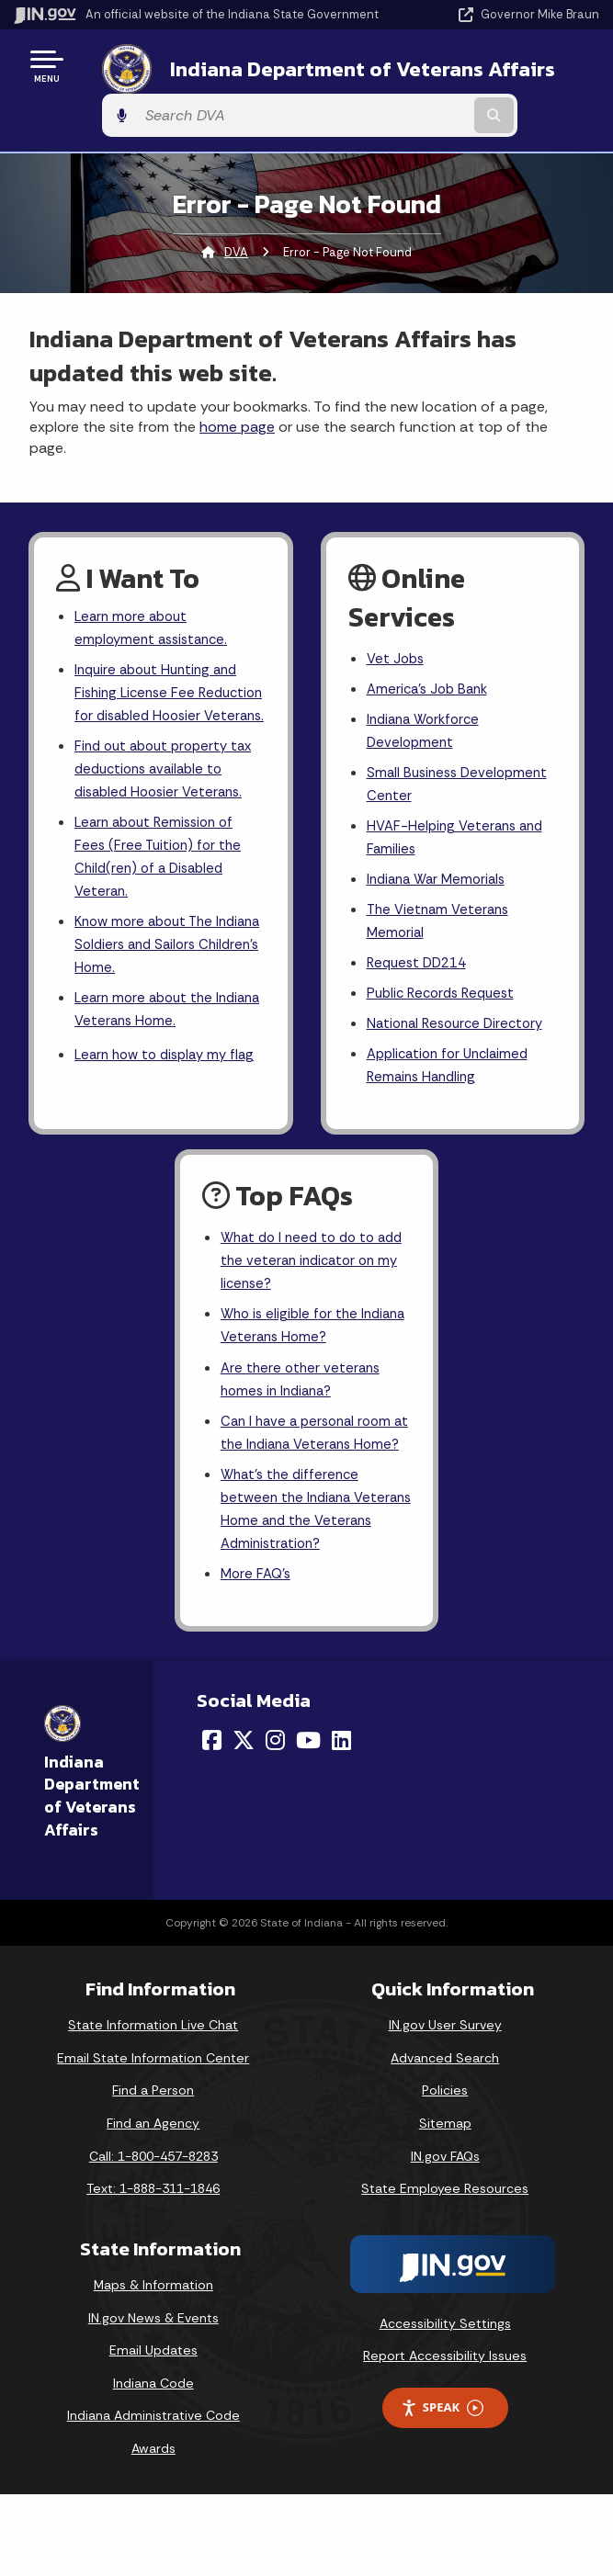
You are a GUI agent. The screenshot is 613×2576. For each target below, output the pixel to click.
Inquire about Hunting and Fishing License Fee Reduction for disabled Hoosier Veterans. (161, 677)
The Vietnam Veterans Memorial (442, 906)
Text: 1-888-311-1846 (153, 2269)
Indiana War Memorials (441, 861)
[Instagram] (275, 1821)
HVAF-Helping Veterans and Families (459, 816)
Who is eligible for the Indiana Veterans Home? (302, 1362)
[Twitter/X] (244, 1821)
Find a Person (153, 2172)
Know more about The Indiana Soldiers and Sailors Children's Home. (164, 961)
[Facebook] (211, 1821)
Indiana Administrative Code (153, 2497)
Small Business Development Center (461, 759)
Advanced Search (445, 2138)
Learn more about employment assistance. (155, 594)
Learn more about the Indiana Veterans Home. (153, 1031)
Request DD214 (420, 950)
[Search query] (516, 73)
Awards (153, 2529)
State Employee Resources (444, 2269)
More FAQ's (258, 1654)
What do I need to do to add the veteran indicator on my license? (306, 1292)
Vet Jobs (397, 624)
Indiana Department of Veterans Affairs (259, 72)
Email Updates (153, 2431)
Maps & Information (153, 2365)
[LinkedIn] (341, 1821)
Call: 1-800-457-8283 (153, 2237)
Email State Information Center (153, 2138)
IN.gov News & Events (153, 2398)
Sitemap (445, 2204)
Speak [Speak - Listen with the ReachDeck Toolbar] (442, 2488)
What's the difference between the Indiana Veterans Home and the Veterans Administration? (306, 1584)
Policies (445, 2172)
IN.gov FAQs (445, 2237)
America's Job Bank (431, 657)
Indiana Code (153, 2464)
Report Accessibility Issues (445, 2437)
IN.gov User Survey (445, 2106)
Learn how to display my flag (156, 1092)
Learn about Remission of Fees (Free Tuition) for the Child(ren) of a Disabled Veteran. (160, 866)
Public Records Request (446, 983)
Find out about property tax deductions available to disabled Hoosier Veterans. (169, 771)
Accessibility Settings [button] (445, 2404)
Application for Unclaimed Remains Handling (453, 1060)
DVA (236, 216)
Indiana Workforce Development (427, 702)
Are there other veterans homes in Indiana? (303, 1419)
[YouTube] (308, 1821)
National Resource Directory (460, 1015)
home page (237, 391)
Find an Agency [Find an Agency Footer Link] (153, 2204)
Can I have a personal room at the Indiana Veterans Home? (311, 1488)
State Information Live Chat (153, 2106)
